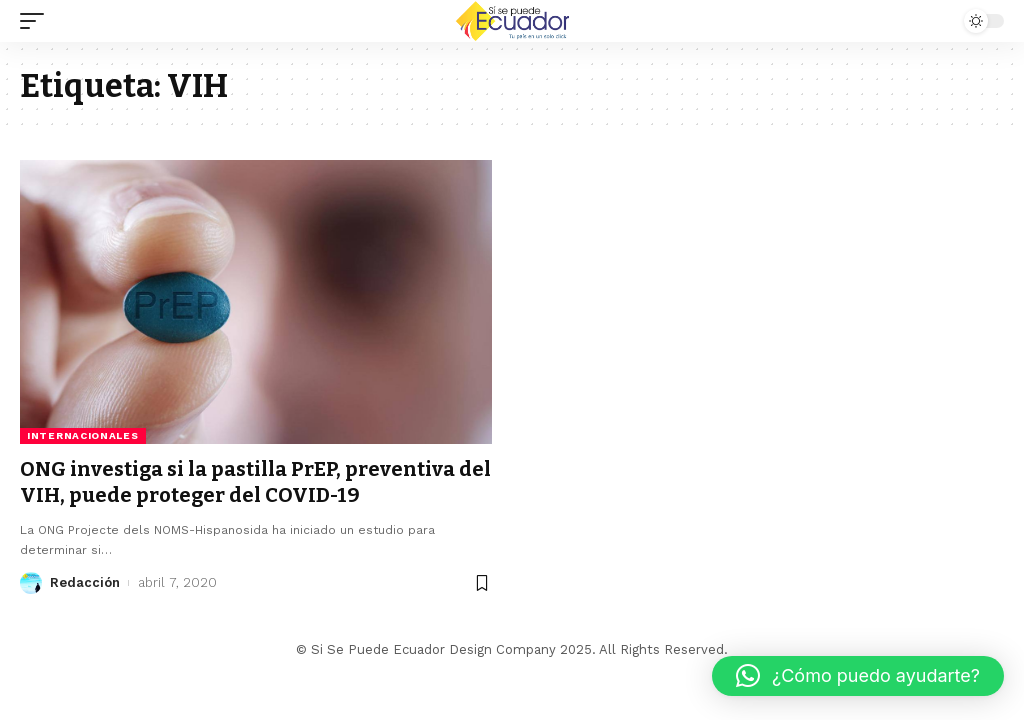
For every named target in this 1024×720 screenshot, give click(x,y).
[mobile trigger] (37, 21)
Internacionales (83, 435)
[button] (858, 676)
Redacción (85, 582)
